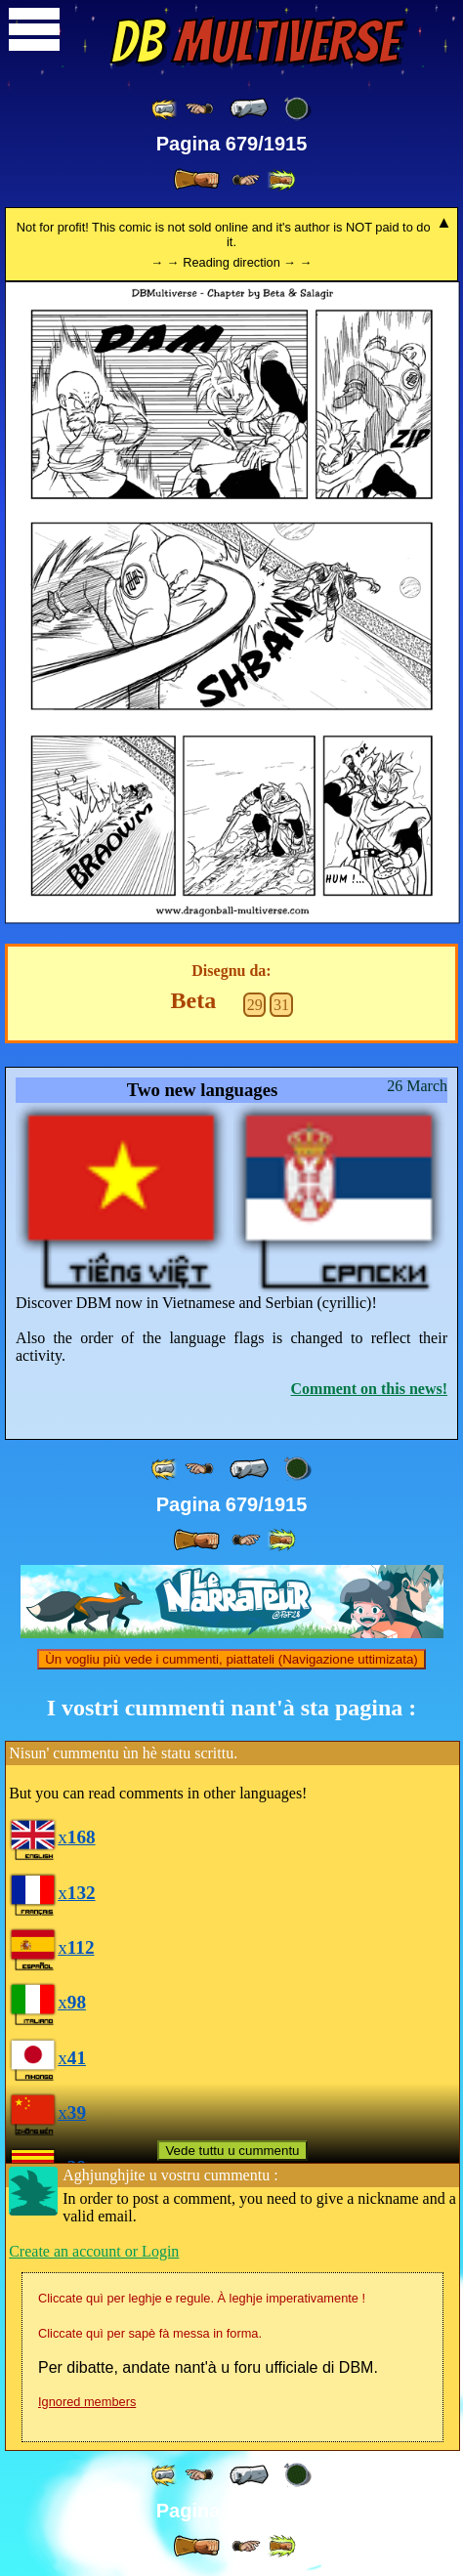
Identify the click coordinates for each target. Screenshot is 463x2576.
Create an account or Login (94, 2251)
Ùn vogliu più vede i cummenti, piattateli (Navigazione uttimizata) (231, 1659)
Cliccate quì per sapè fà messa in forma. (150, 2333)
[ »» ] (281, 180)
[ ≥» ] (246, 180)
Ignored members (87, 2401)
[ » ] (196, 179)
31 (281, 1004)
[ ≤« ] (199, 109)
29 (255, 1004)
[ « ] (249, 108)
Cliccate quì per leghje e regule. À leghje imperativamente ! (201, 2298)
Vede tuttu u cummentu (232, 2150)
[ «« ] (165, 109)
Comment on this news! (369, 1388)
